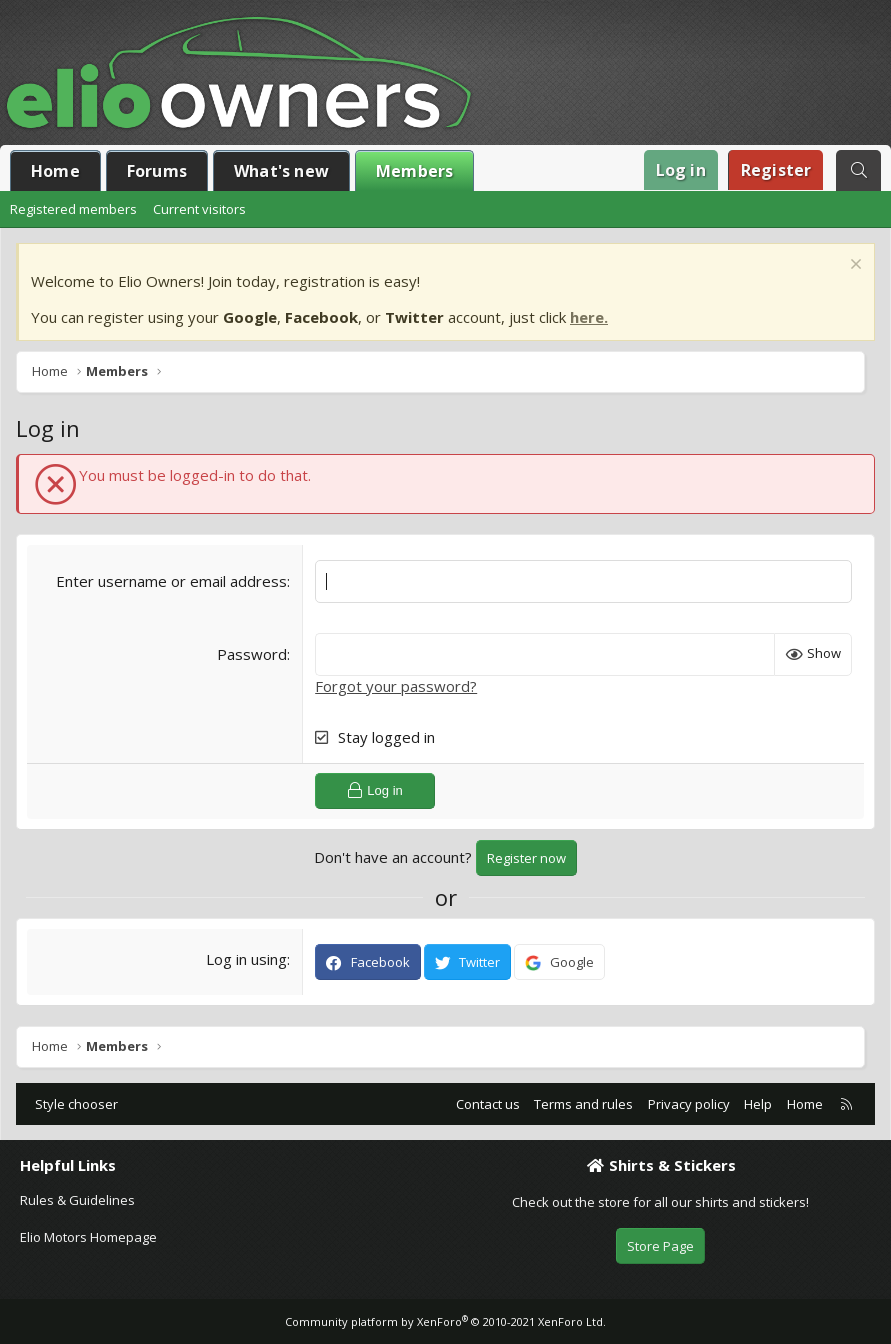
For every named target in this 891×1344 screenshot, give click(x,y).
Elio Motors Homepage (88, 1237)
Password (252, 654)
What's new (281, 171)
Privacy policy (689, 1104)
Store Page (660, 1246)
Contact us (488, 1104)
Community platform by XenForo (445, 1321)
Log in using (246, 959)
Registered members (73, 209)
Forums (157, 171)
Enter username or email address (171, 581)
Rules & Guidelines (77, 1200)
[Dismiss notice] (853, 266)
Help (758, 1104)
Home (55, 171)
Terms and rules (583, 1104)
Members (414, 171)
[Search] (858, 170)
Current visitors (199, 209)
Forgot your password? (396, 686)
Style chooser (76, 1104)
